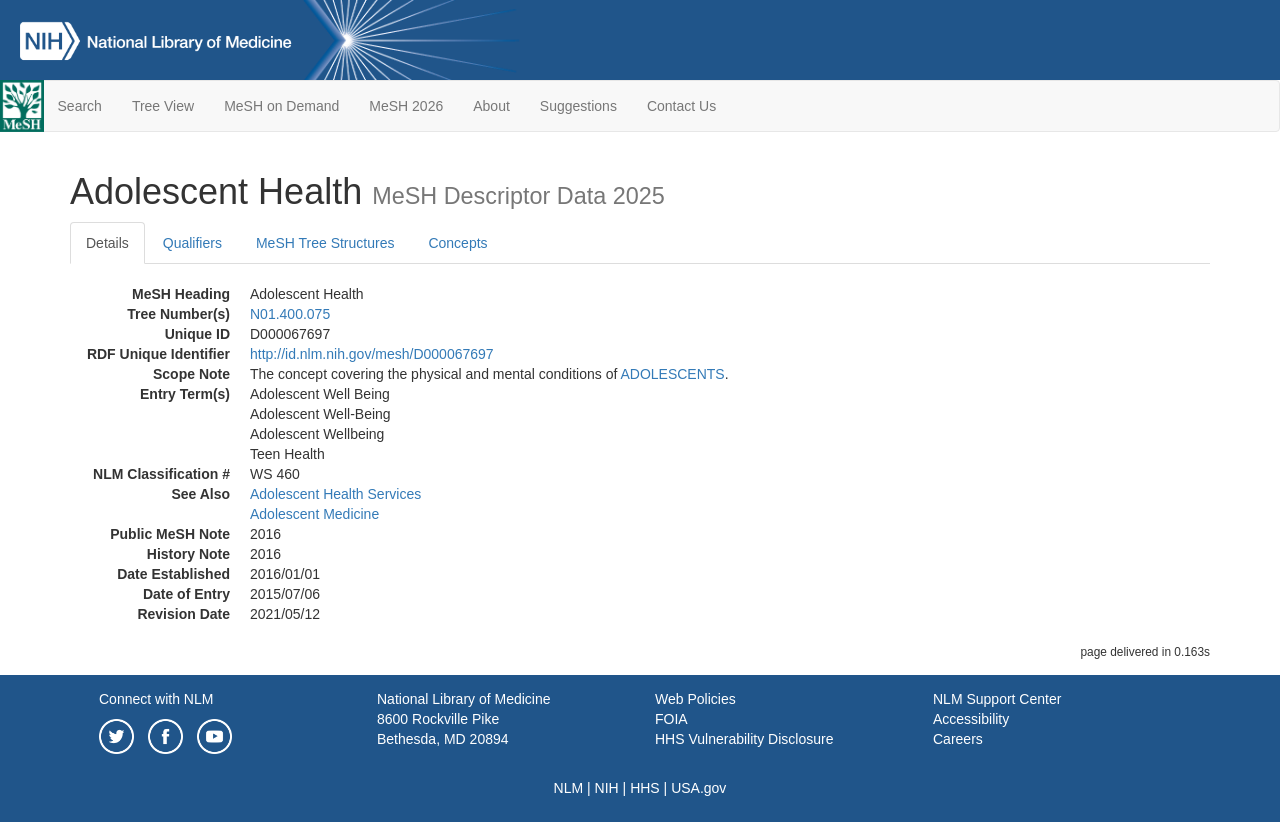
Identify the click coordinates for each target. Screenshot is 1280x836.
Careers (958, 739)
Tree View (163, 106)
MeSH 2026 (406, 106)
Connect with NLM (156, 699)
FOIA (671, 719)
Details (107, 243)
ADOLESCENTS (672, 374)
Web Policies (695, 699)
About (491, 106)
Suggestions (578, 106)
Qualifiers (192, 243)
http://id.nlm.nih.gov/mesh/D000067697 (372, 354)
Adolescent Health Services (335, 494)
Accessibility (971, 719)
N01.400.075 (290, 314)
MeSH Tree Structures (325, 243)
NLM (569, 788)
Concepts (457, 243)
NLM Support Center (997, 699)
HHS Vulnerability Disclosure (744, 739)
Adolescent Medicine (314, 514)
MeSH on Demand (281, 106)
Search (80, 106)
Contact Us (681, 106)
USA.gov (698, 788)
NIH (607, 788)
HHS (645, 788)
